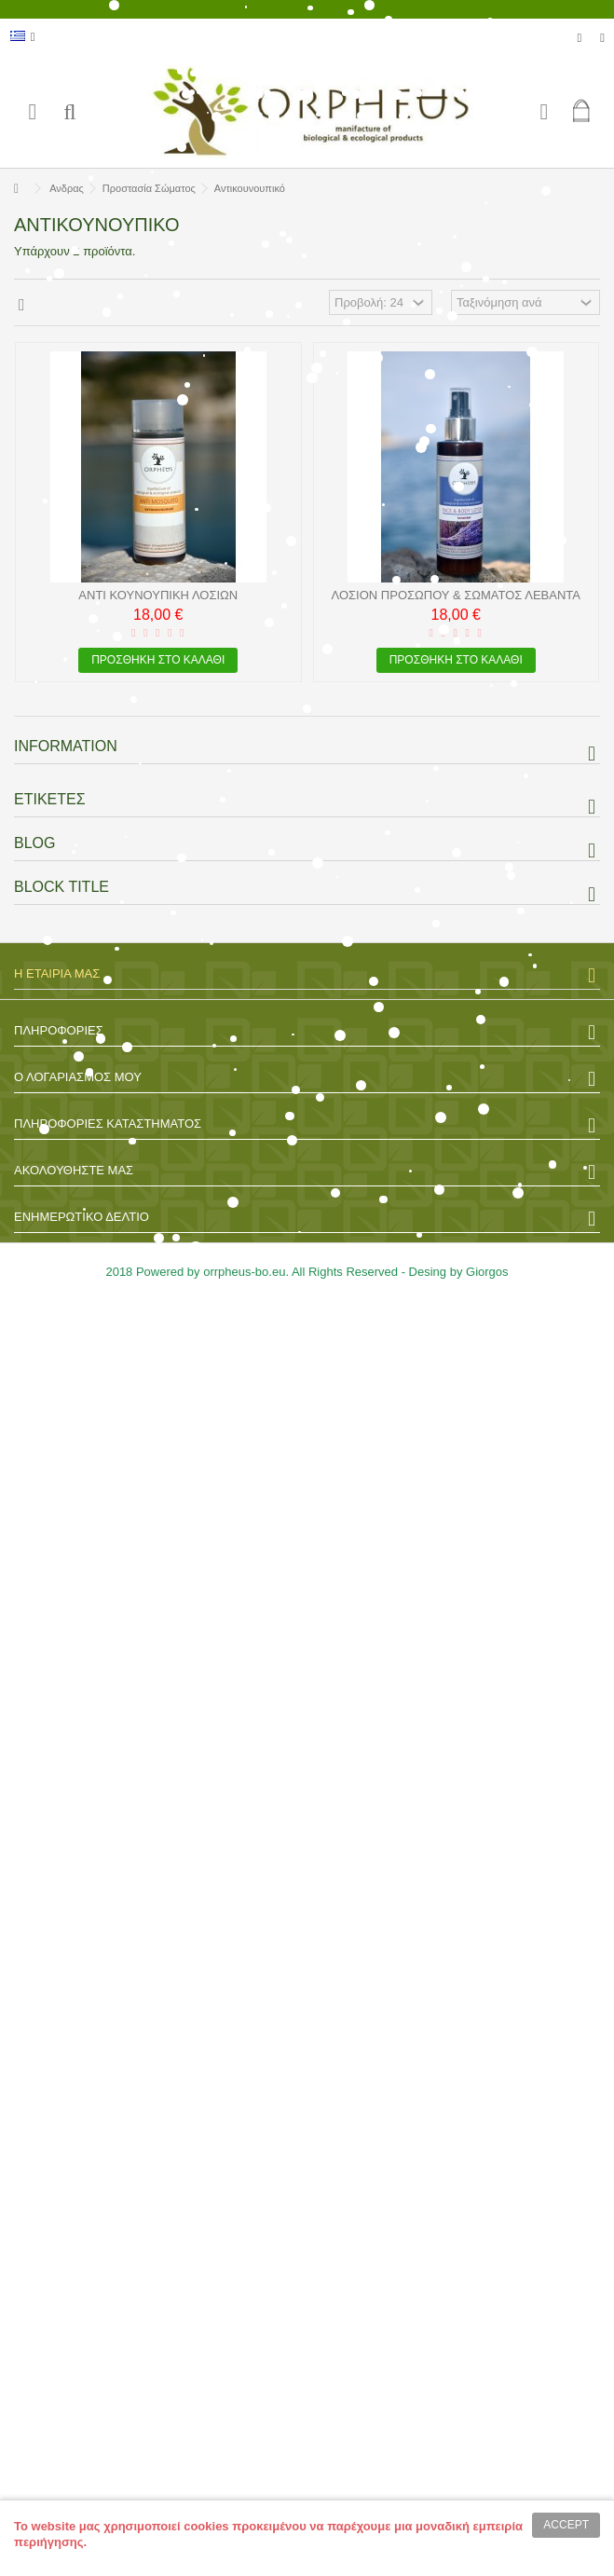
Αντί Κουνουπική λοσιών (158, 595)
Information (65, 746)
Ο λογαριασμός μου (78, 1077)
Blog (34, 843)
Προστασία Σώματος (149, 188)
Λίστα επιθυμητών (580, 38)
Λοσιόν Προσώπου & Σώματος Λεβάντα (456, 595)
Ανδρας (66, 188)
